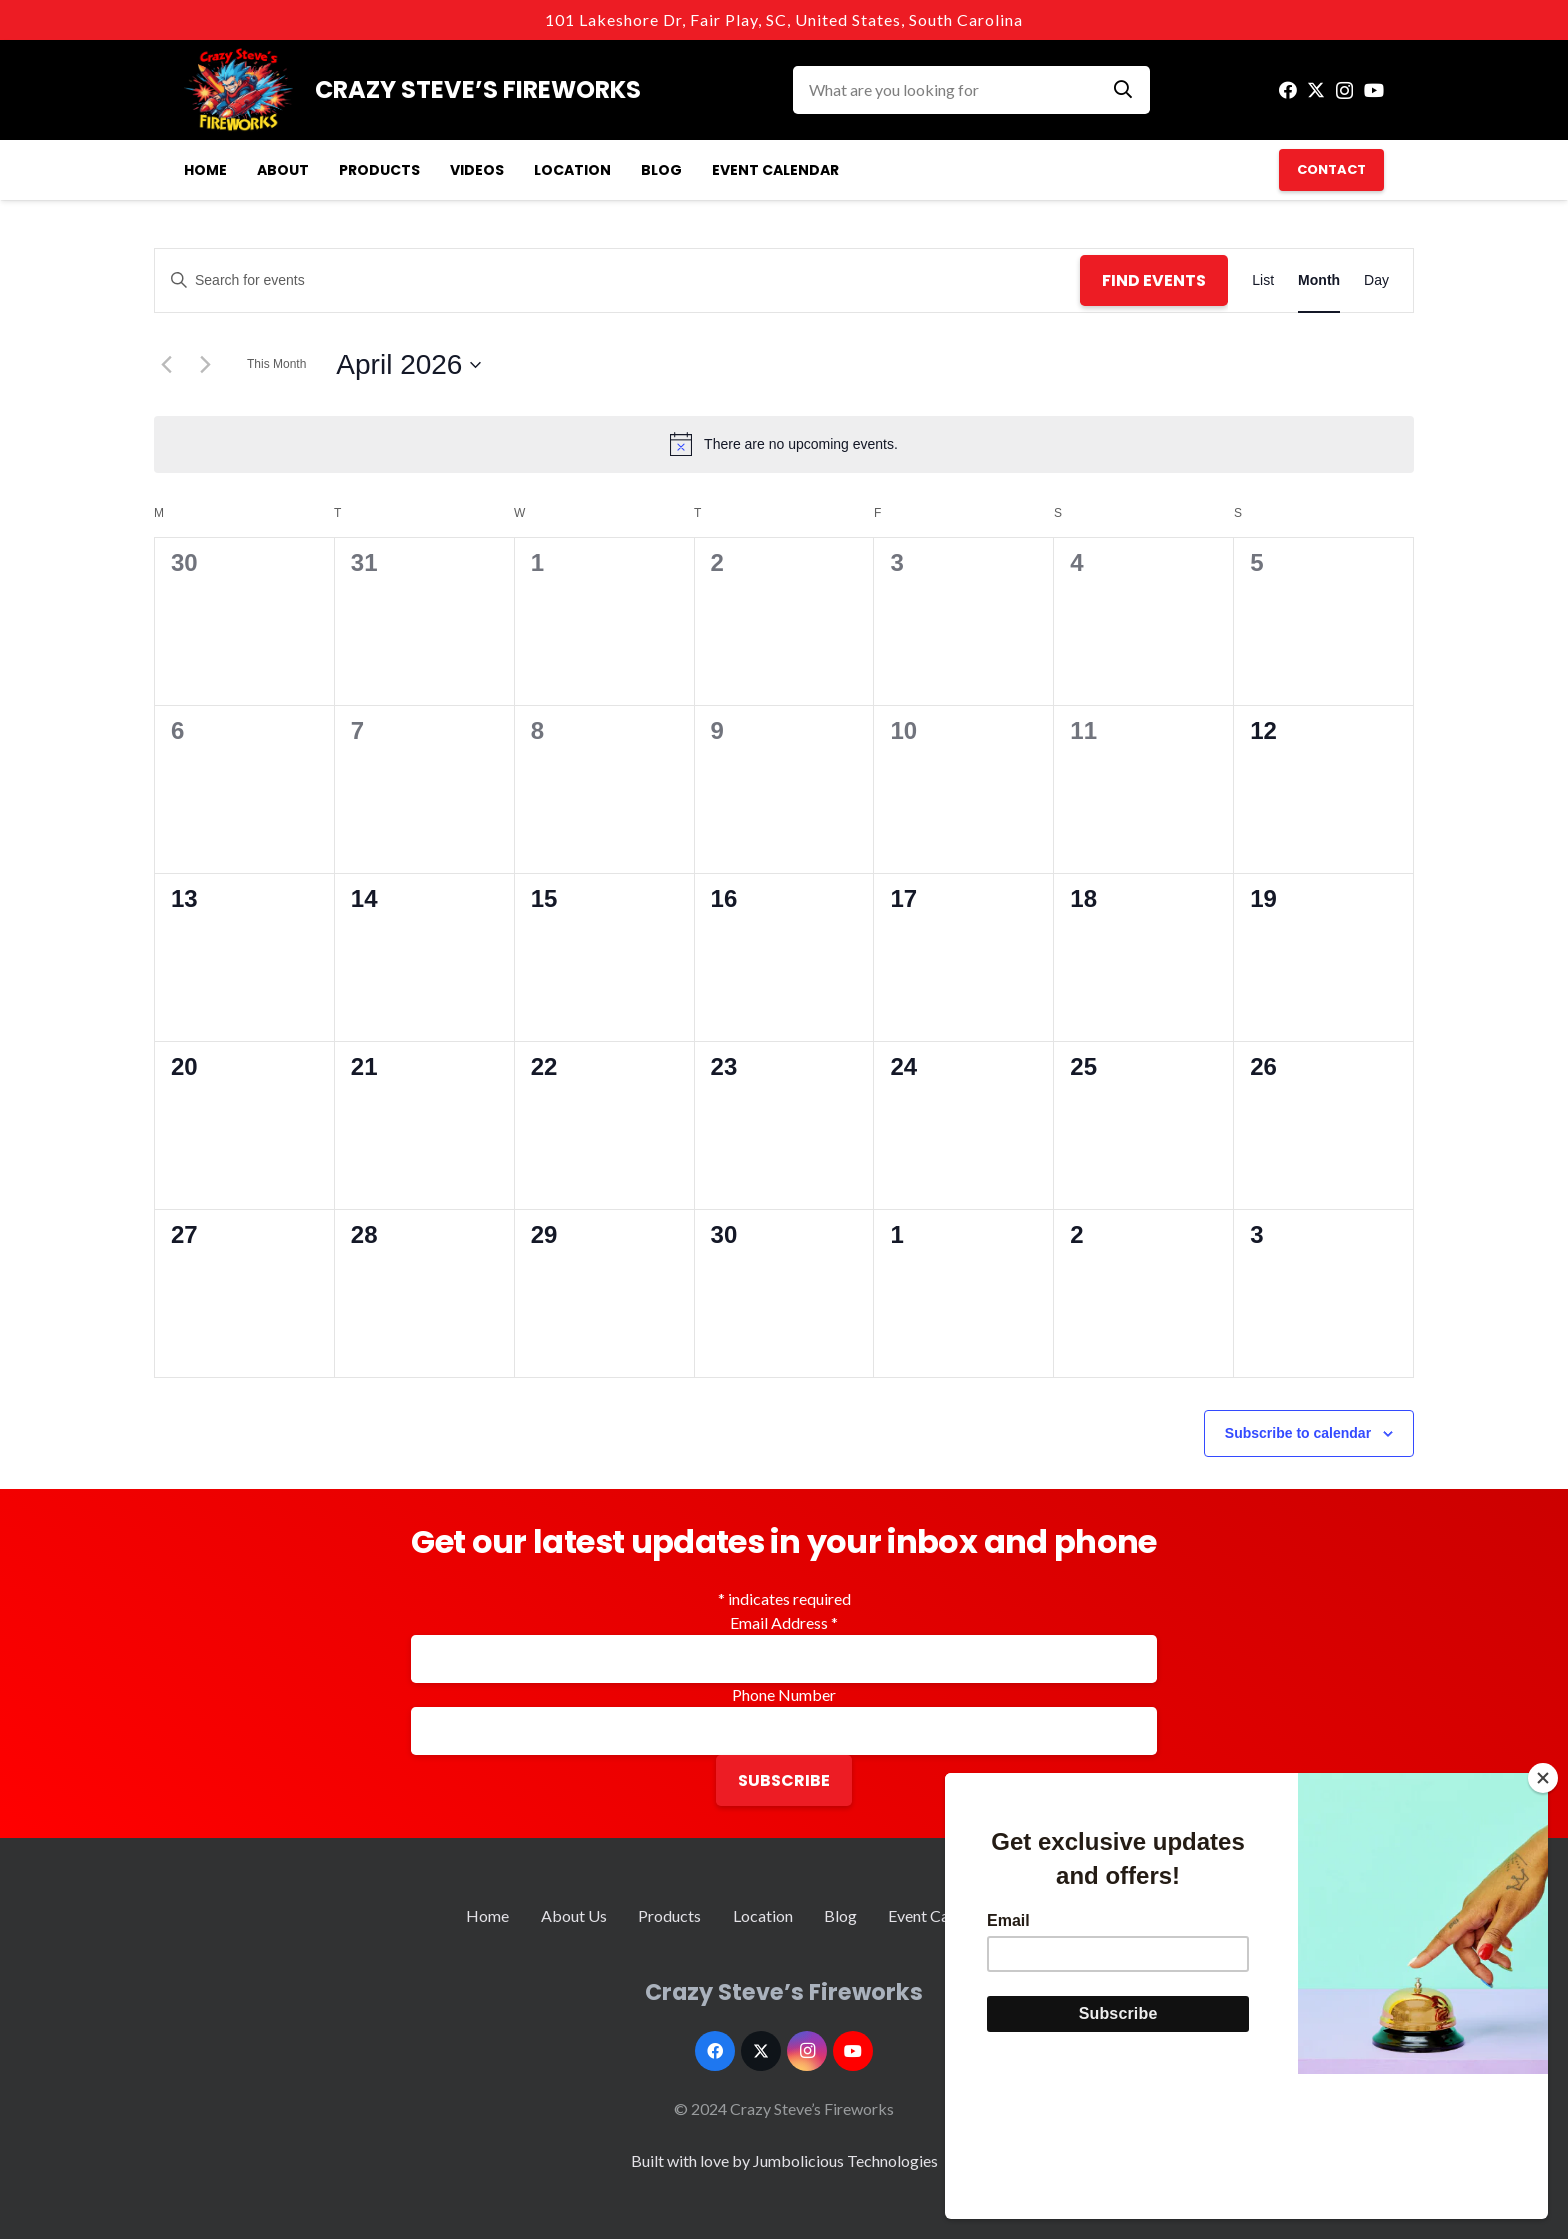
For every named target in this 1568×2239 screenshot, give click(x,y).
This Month (276, 364)
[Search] (1123, 90)
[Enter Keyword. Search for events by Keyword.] (617, 280)
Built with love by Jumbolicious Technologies (784, 2160)
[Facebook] (1288, 90)
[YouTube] (1374, 90)
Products (669, 1915)
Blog (840, 1915)
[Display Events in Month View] (1319, 280)
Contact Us (1063, 1915)
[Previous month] (166, 365)
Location (763, 1915)
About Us (574, 1915)
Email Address (784, 1622)
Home (487, 1915)
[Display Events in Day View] (1376, 280)
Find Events (1154, 280)
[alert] (784, 444)
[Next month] (205, 365)
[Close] (1543, 1923)
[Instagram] (1344, 91)
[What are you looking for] (971, 90)
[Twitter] (1316, 90)
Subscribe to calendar (1298, 1433)
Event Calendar (940, 1915)
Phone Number (784, 1694)
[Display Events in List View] (1263, 280)
